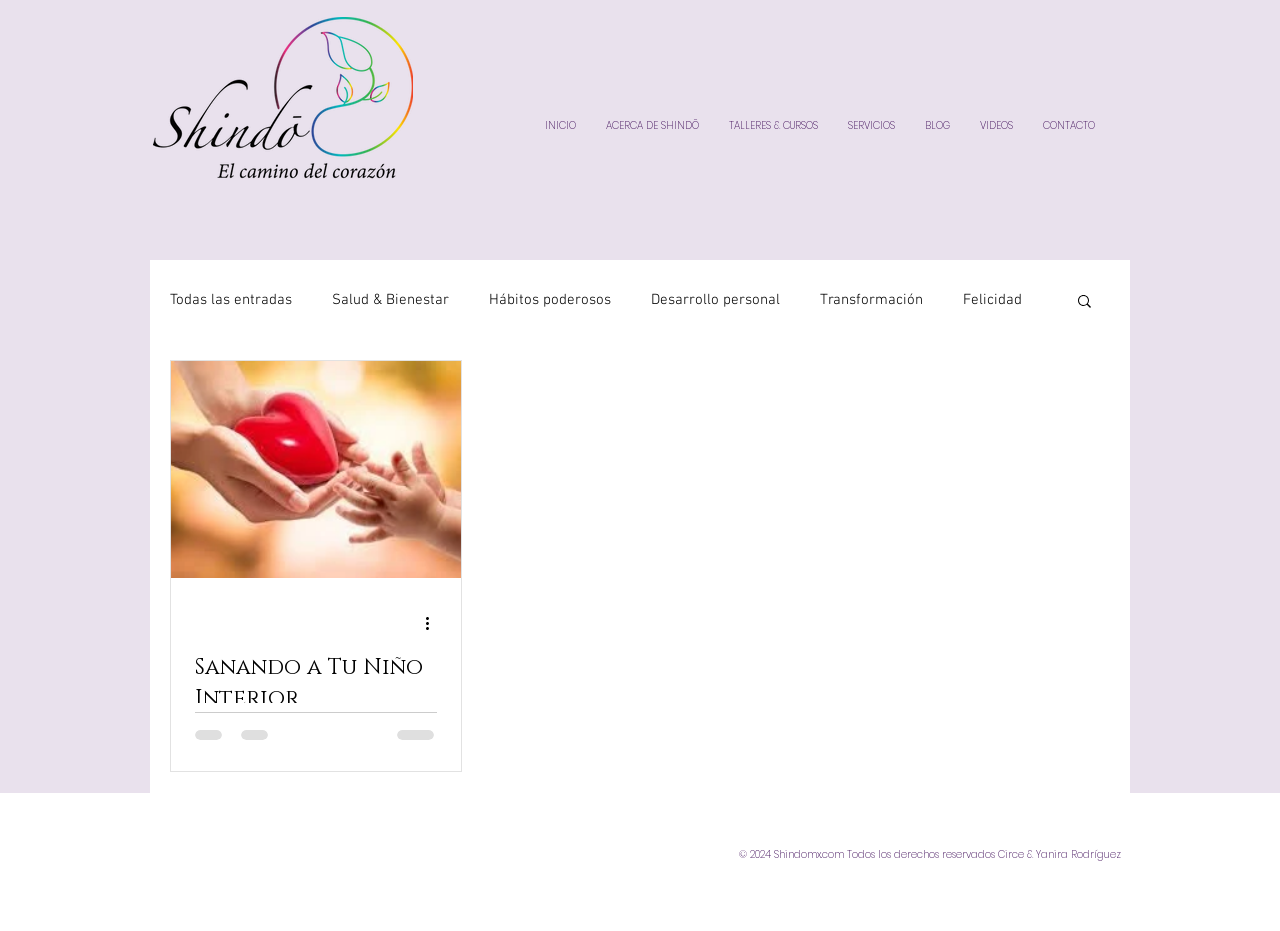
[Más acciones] (434, 623)
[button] (1084, 302)
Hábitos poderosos (550, 300)
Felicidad (992, 300)
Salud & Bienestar (390, 300)
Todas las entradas (231, 300)
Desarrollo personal (715, 300)
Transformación (871, 300)
